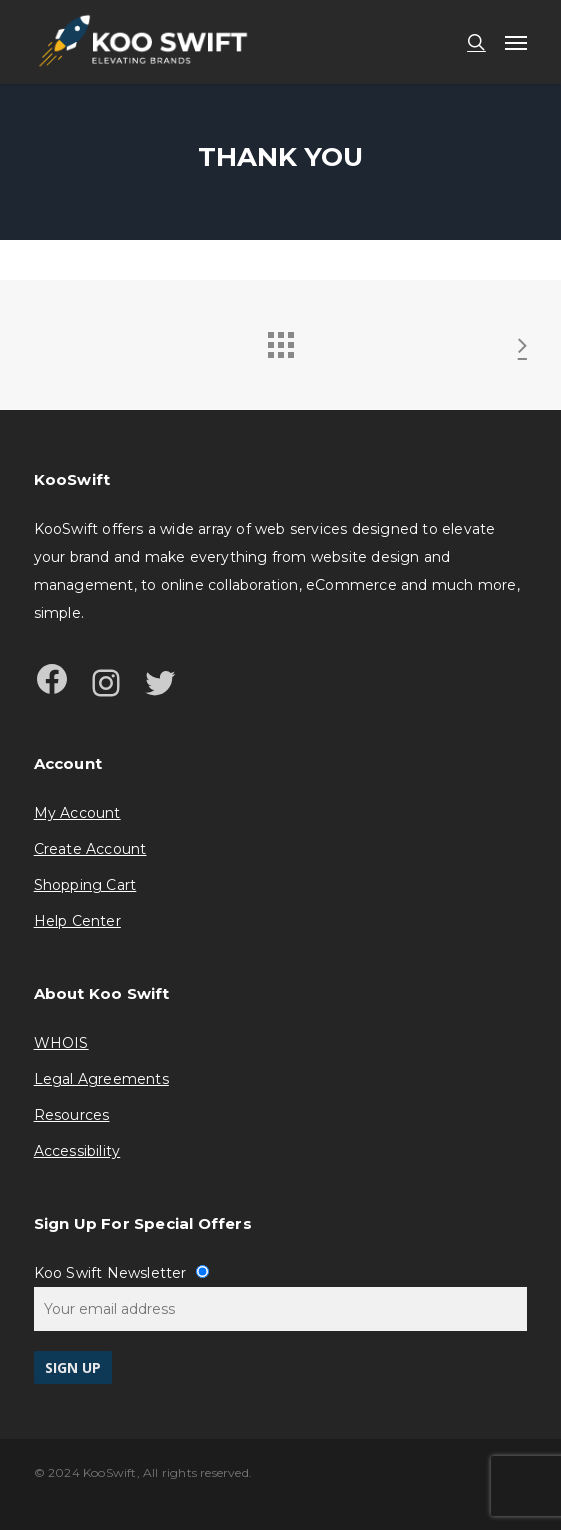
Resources (72, 1115)
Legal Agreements (101, 1079)
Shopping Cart (85, 885)
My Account (77, 813)
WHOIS (61, 1043)
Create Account (90, 849)
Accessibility (77, 1151)
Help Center (77, 921)
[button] (516, 42)
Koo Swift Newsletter (121, 1273)
